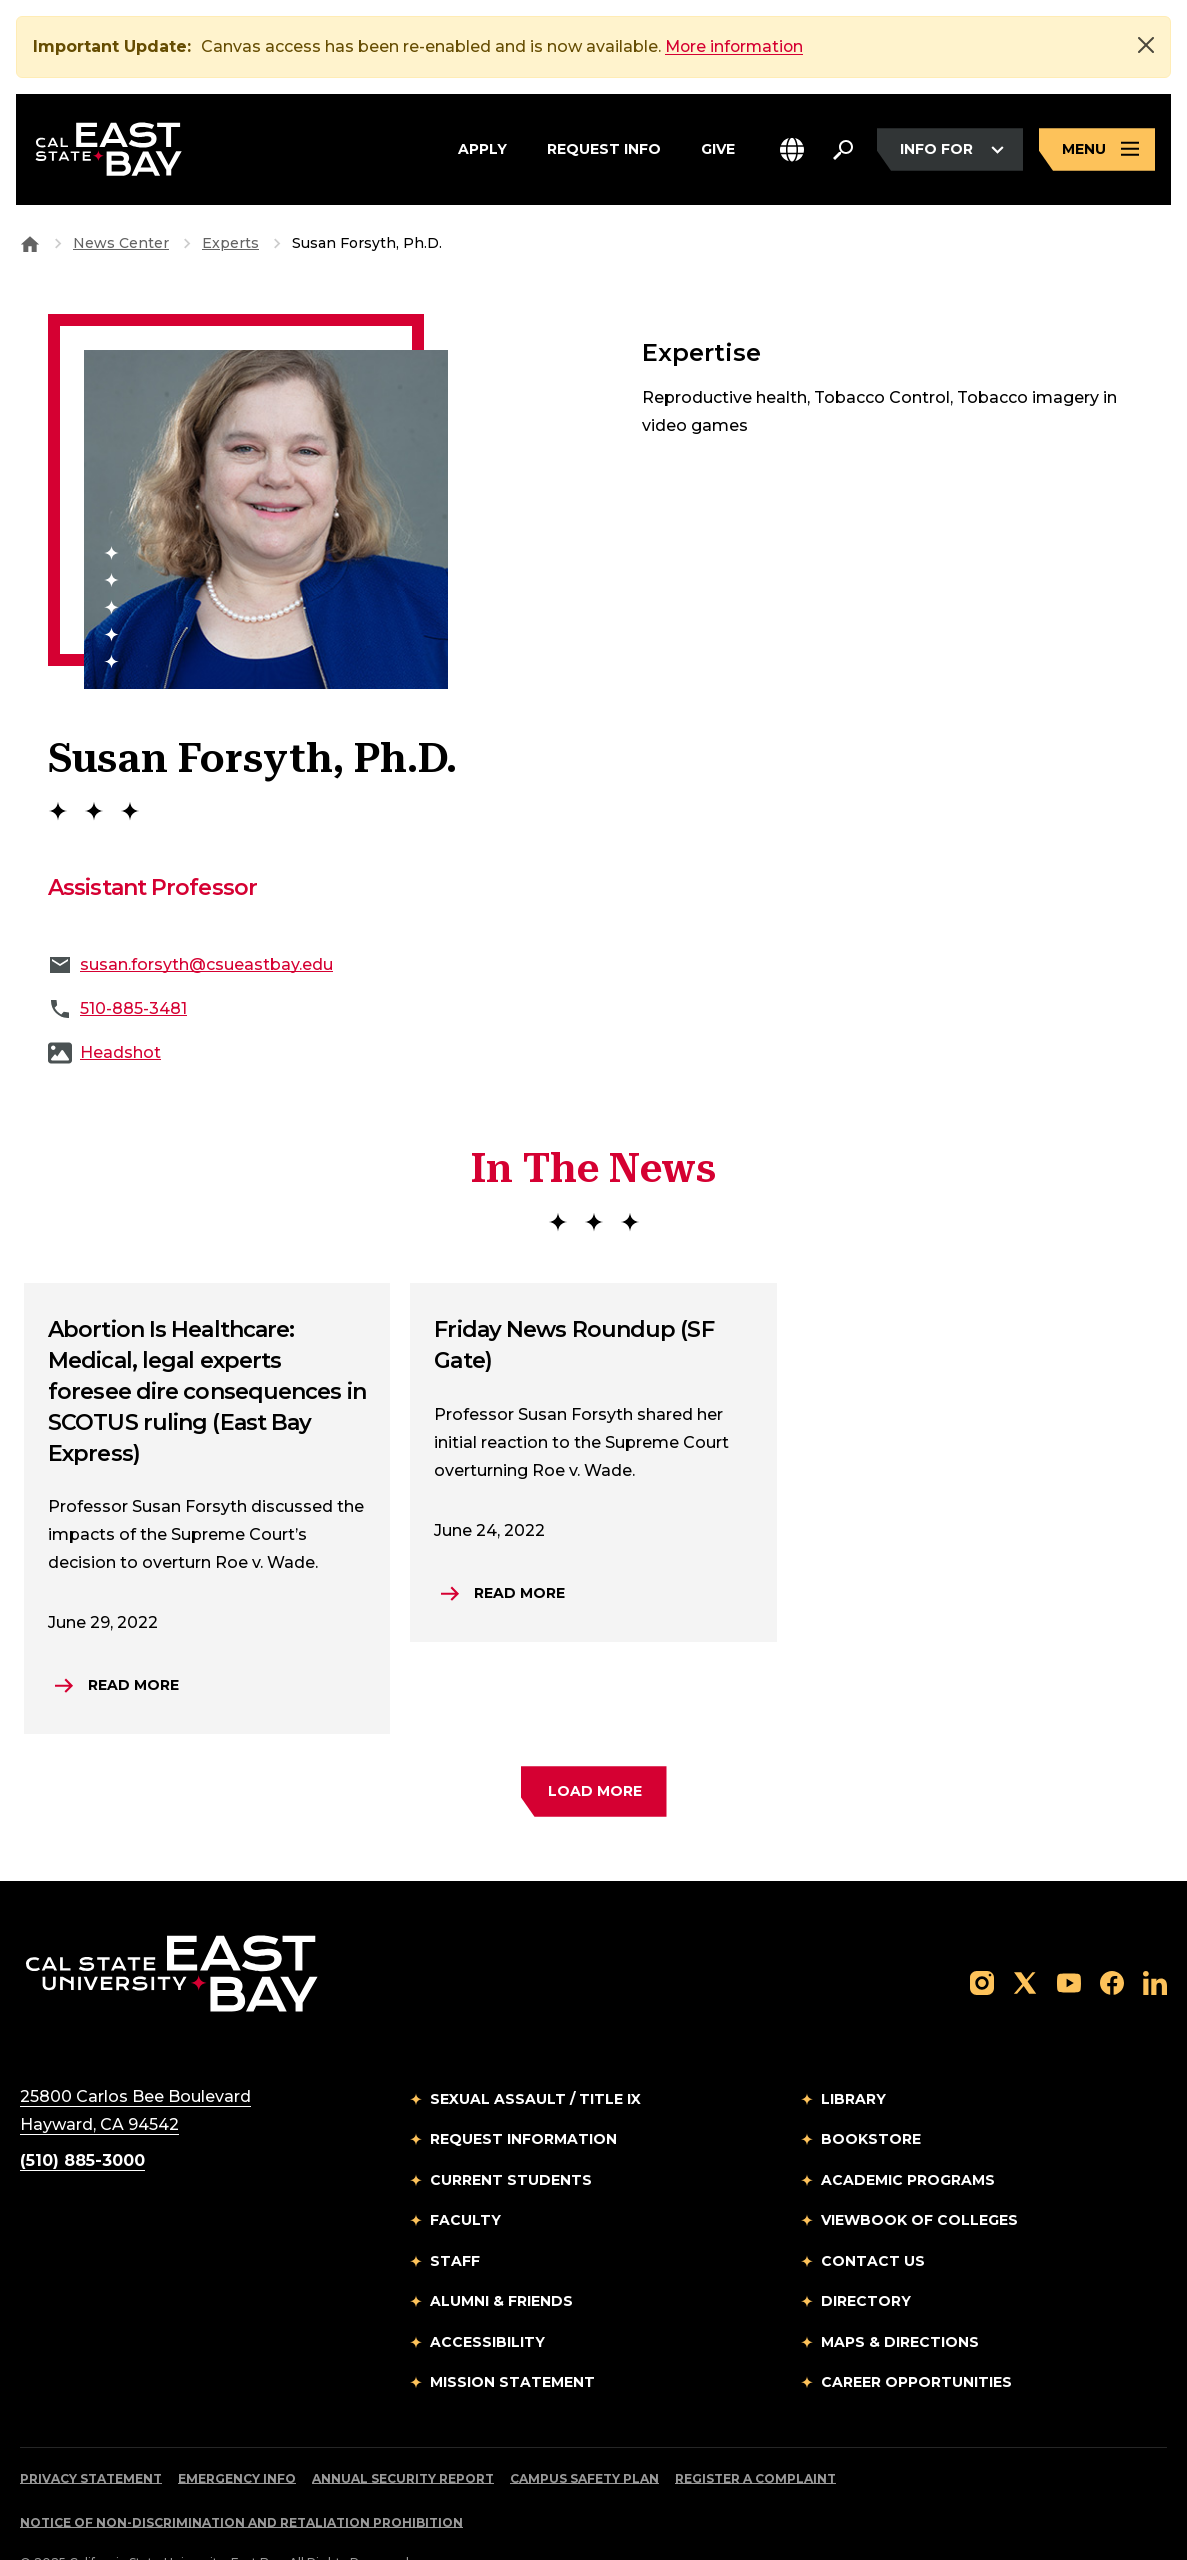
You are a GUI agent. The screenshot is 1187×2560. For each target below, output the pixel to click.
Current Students (511, 2135)
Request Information (523, 2094)
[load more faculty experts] (594, 1746)
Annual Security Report (403, 2433)
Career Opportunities (916, 2337)
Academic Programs (908, 2135)
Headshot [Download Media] (120, 1007)
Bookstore (871, 2094)
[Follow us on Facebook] (1112, 1936)
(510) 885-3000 (82, 2115)
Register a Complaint (755, 2433)
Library (853, 2054)
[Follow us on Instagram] (982, 1936)
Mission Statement (512, 2337)
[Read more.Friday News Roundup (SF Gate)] (503, 1548)
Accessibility (487, 2297)
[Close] (1146, 45)
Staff (455, 2216)
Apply (482, 150)
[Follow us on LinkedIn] (1155, 1936)
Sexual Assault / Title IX (535, 2054)
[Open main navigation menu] (1097, 150)
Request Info (604, 150)
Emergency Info (237, 2433)
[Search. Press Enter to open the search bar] (843, 150)
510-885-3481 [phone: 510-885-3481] (133, 963)
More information (736, 46)
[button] (792, 150)
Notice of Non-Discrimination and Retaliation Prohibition (241, 2477)
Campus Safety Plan (584, 2433)
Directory (866, 2256)
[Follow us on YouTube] (1069, 1936)
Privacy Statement (91, 2433)
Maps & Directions (900, 2297)
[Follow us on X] (1025, 1936)
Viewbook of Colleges (919, 2175)
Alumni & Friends (501, 2256)
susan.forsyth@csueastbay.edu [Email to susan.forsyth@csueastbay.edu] (206, 919)
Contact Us (873, 2216)
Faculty (465, 2175)
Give (718, 150)
